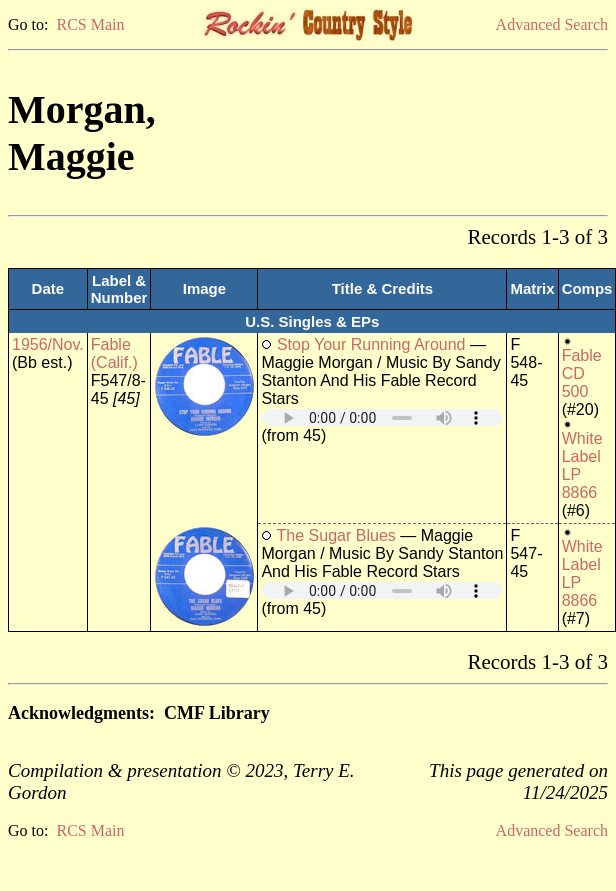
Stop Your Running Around (371, 344)
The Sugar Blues (336, 535)
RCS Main (90, 24)
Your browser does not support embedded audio (382, 417)
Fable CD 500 (582, 373)
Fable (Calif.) (114, 353)
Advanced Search (552, 24)
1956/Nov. (48, 344)
